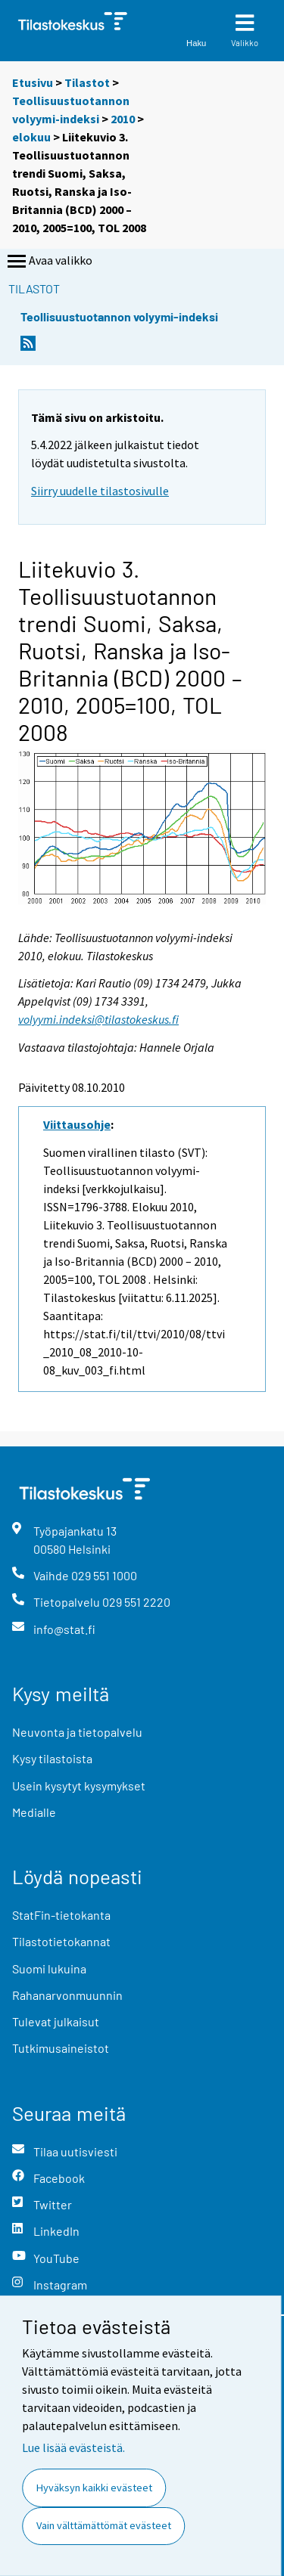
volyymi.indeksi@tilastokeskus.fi (98, 1019)
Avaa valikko (48, 262)
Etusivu (32, 82)
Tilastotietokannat (61, 1941)
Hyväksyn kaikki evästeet (94, 2487)
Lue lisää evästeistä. (73, 2447)
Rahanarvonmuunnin (67, 1995)
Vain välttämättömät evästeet (103, 2525)
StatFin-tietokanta (61, 1915)
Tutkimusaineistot (60, 2048)
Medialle (34, 1812)
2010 (123, 118)
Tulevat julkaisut (55, 2021)
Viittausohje (77, 1124)
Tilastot (87, 82)
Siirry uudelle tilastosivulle (100, 490)
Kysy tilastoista (52, 1758)
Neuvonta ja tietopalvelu (77, 1732)
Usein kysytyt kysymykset (78, 1785)
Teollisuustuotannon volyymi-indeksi (119, 316)
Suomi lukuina (49, 1968)
